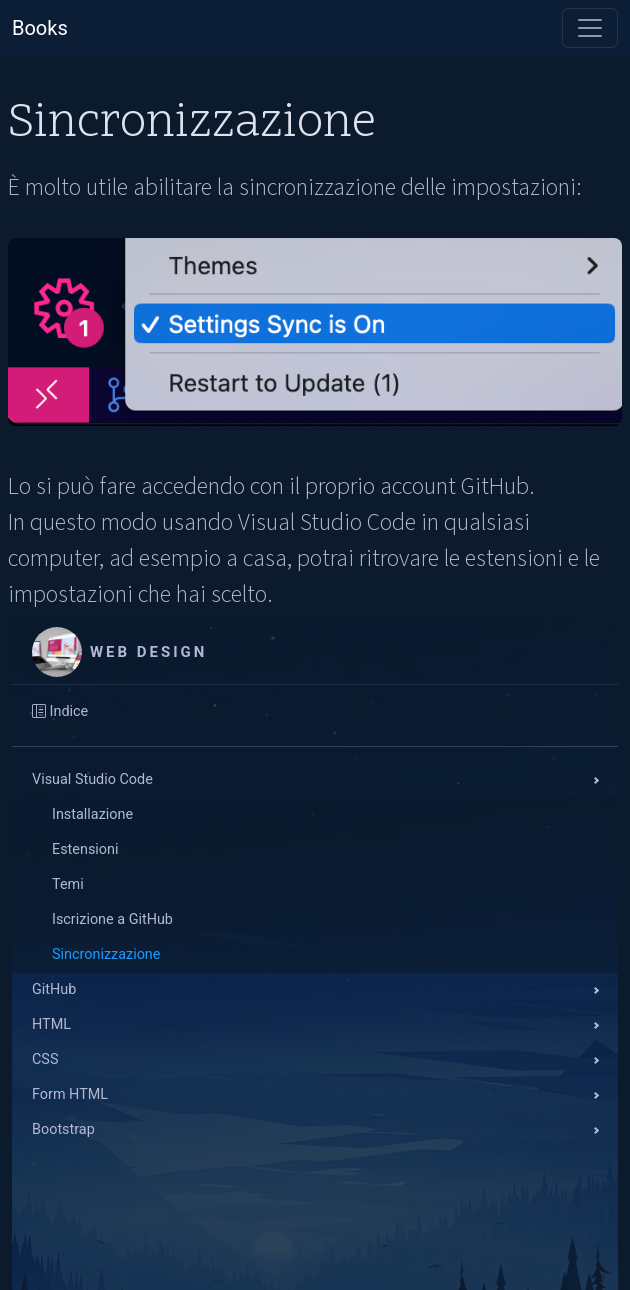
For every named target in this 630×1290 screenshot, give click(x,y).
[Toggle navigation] (590, 28)
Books (40, 28)
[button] (315, 780)
